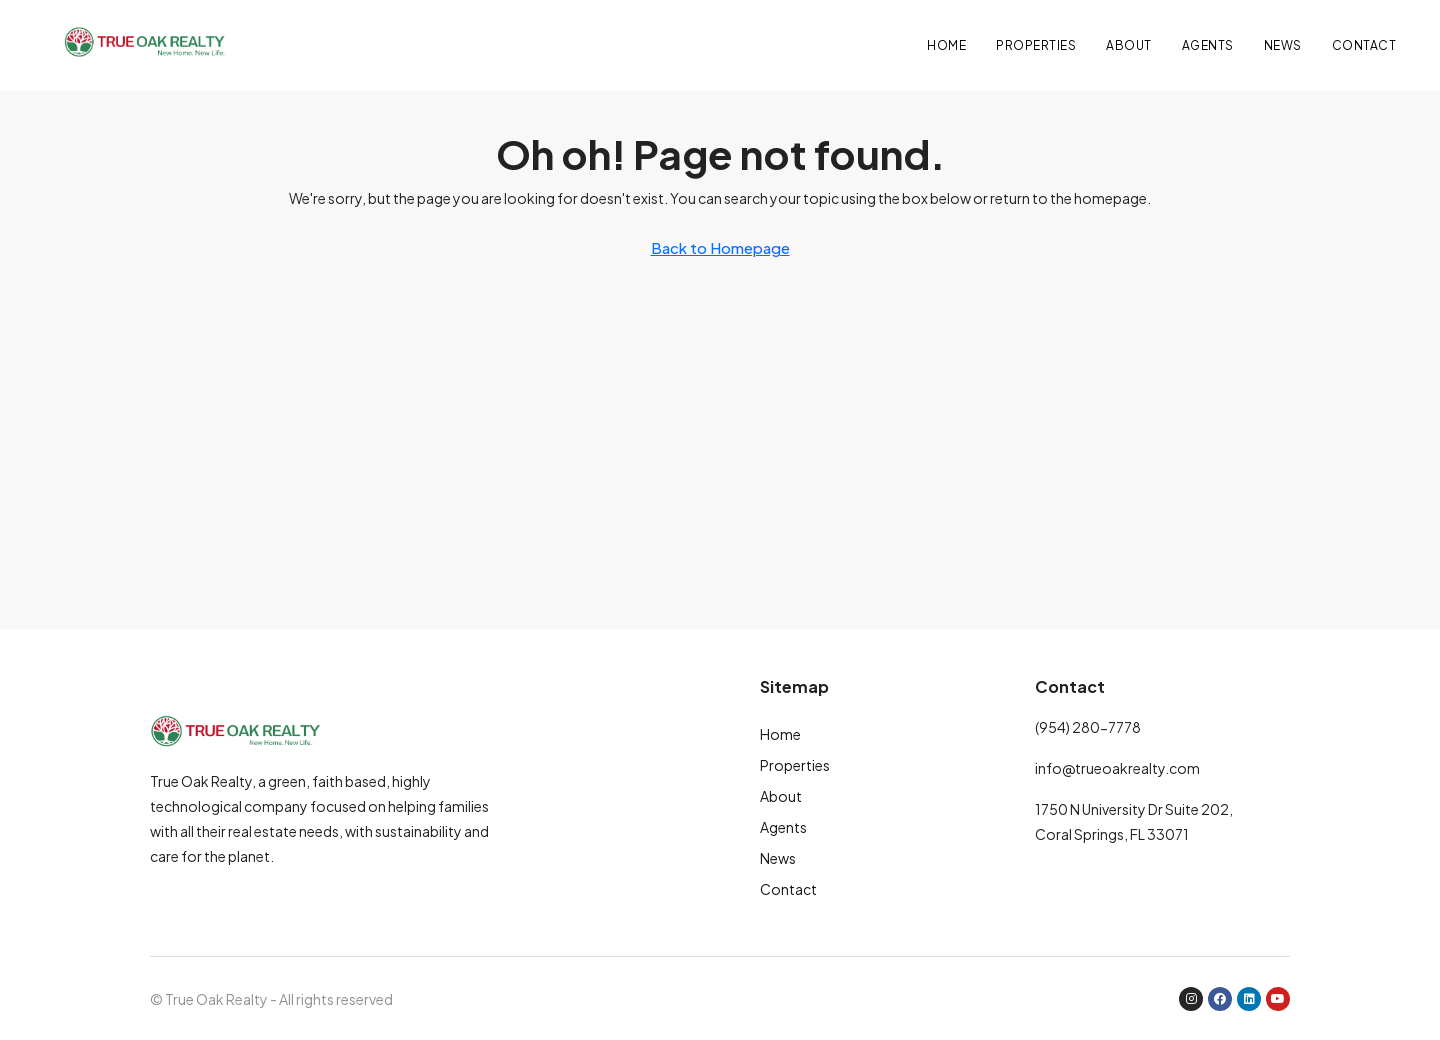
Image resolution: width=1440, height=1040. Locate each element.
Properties (1036, 45)
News (1283, 45)
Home (946, 45)
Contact (1364, 45)
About (1129, 45)
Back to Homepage (720, 247)
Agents (1208, 45)
